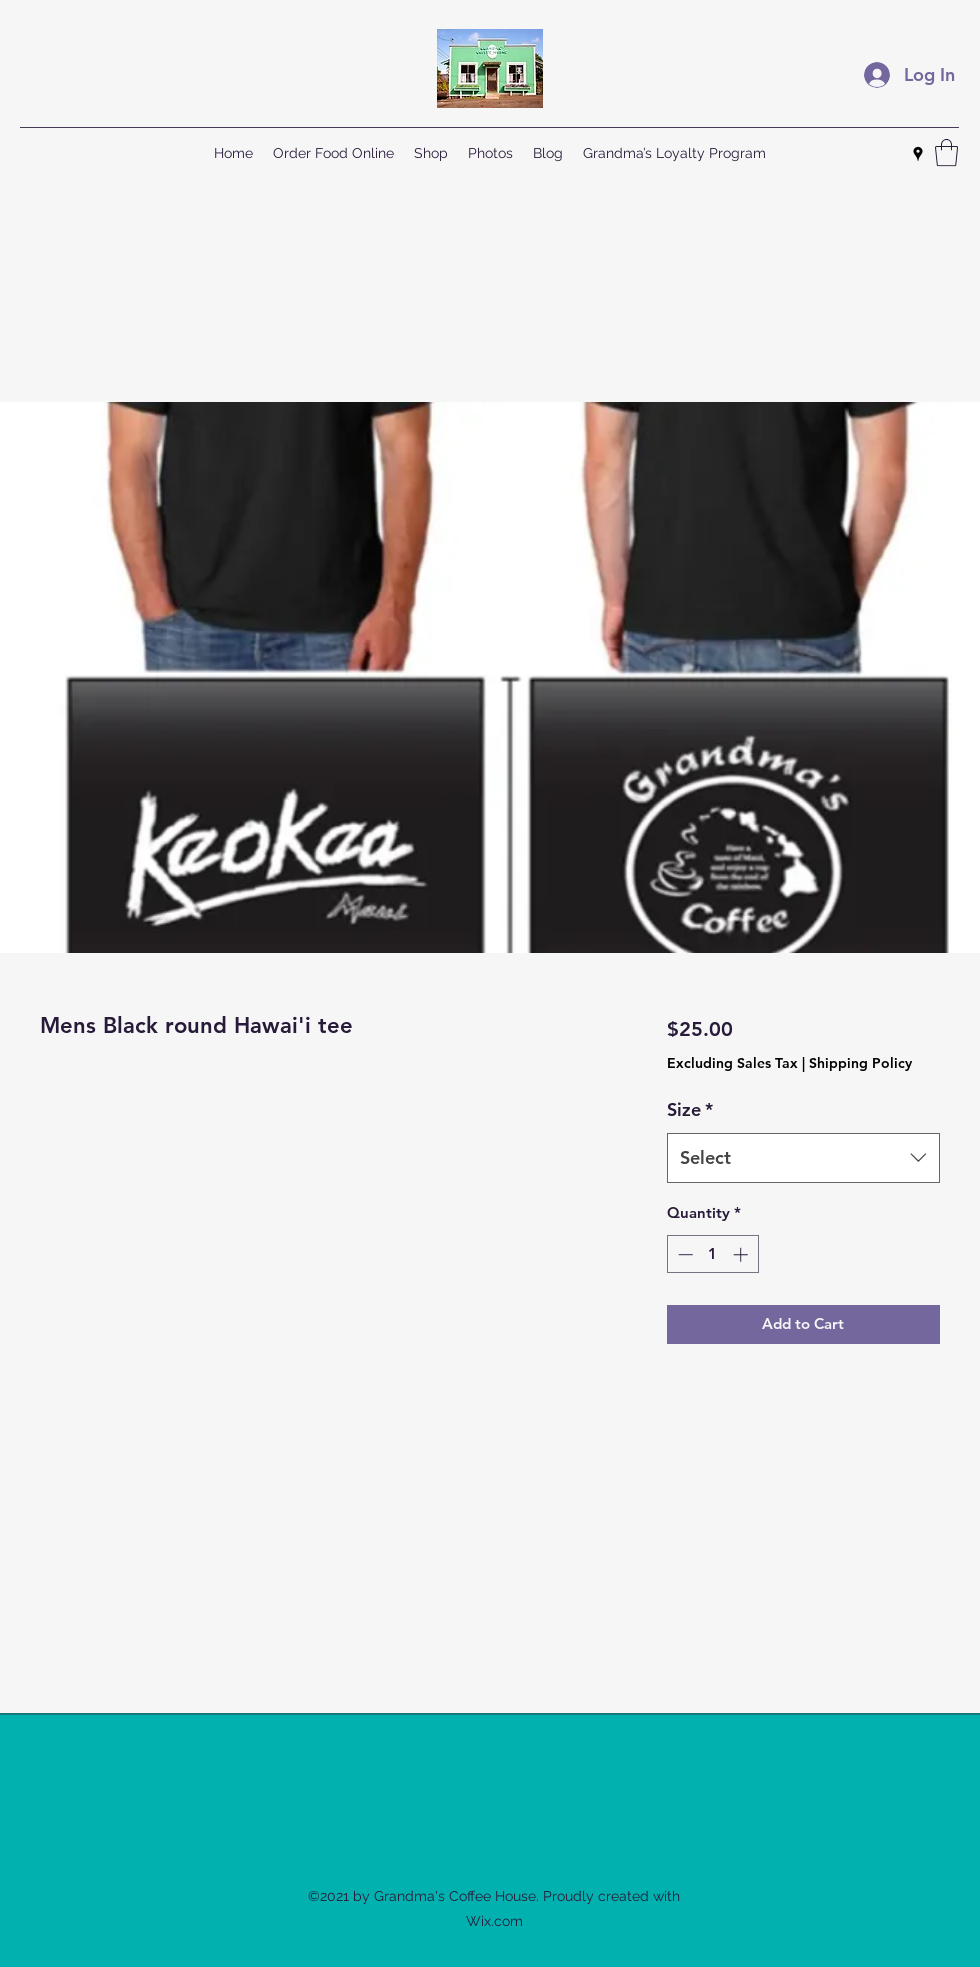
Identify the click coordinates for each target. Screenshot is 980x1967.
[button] (946, 152)
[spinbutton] (712, 1254)
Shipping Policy (860, 1063)
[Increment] (742, 1254)
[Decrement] (683, 1254)
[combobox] (803, 1158)
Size (690, 1109)
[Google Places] (918, 154)
